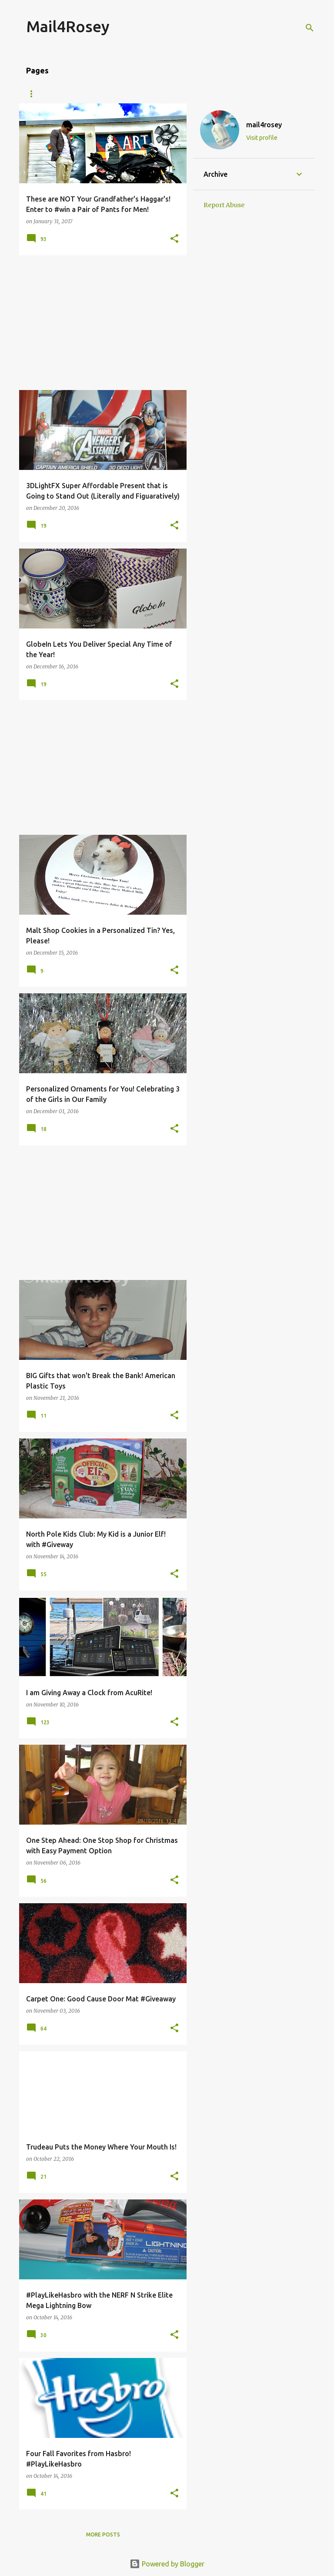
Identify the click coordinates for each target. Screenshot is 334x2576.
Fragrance (250, 93)
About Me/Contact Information (75, 93)
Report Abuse (224, 205)
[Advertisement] (99, 323)
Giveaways (159, 93)
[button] (174, 239)
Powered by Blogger (167, 2564)
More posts (103, 2534)
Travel (204, 93)
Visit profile (261, 137)
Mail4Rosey (68, 26)
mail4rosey (264, 125)
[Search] (309, 27)
